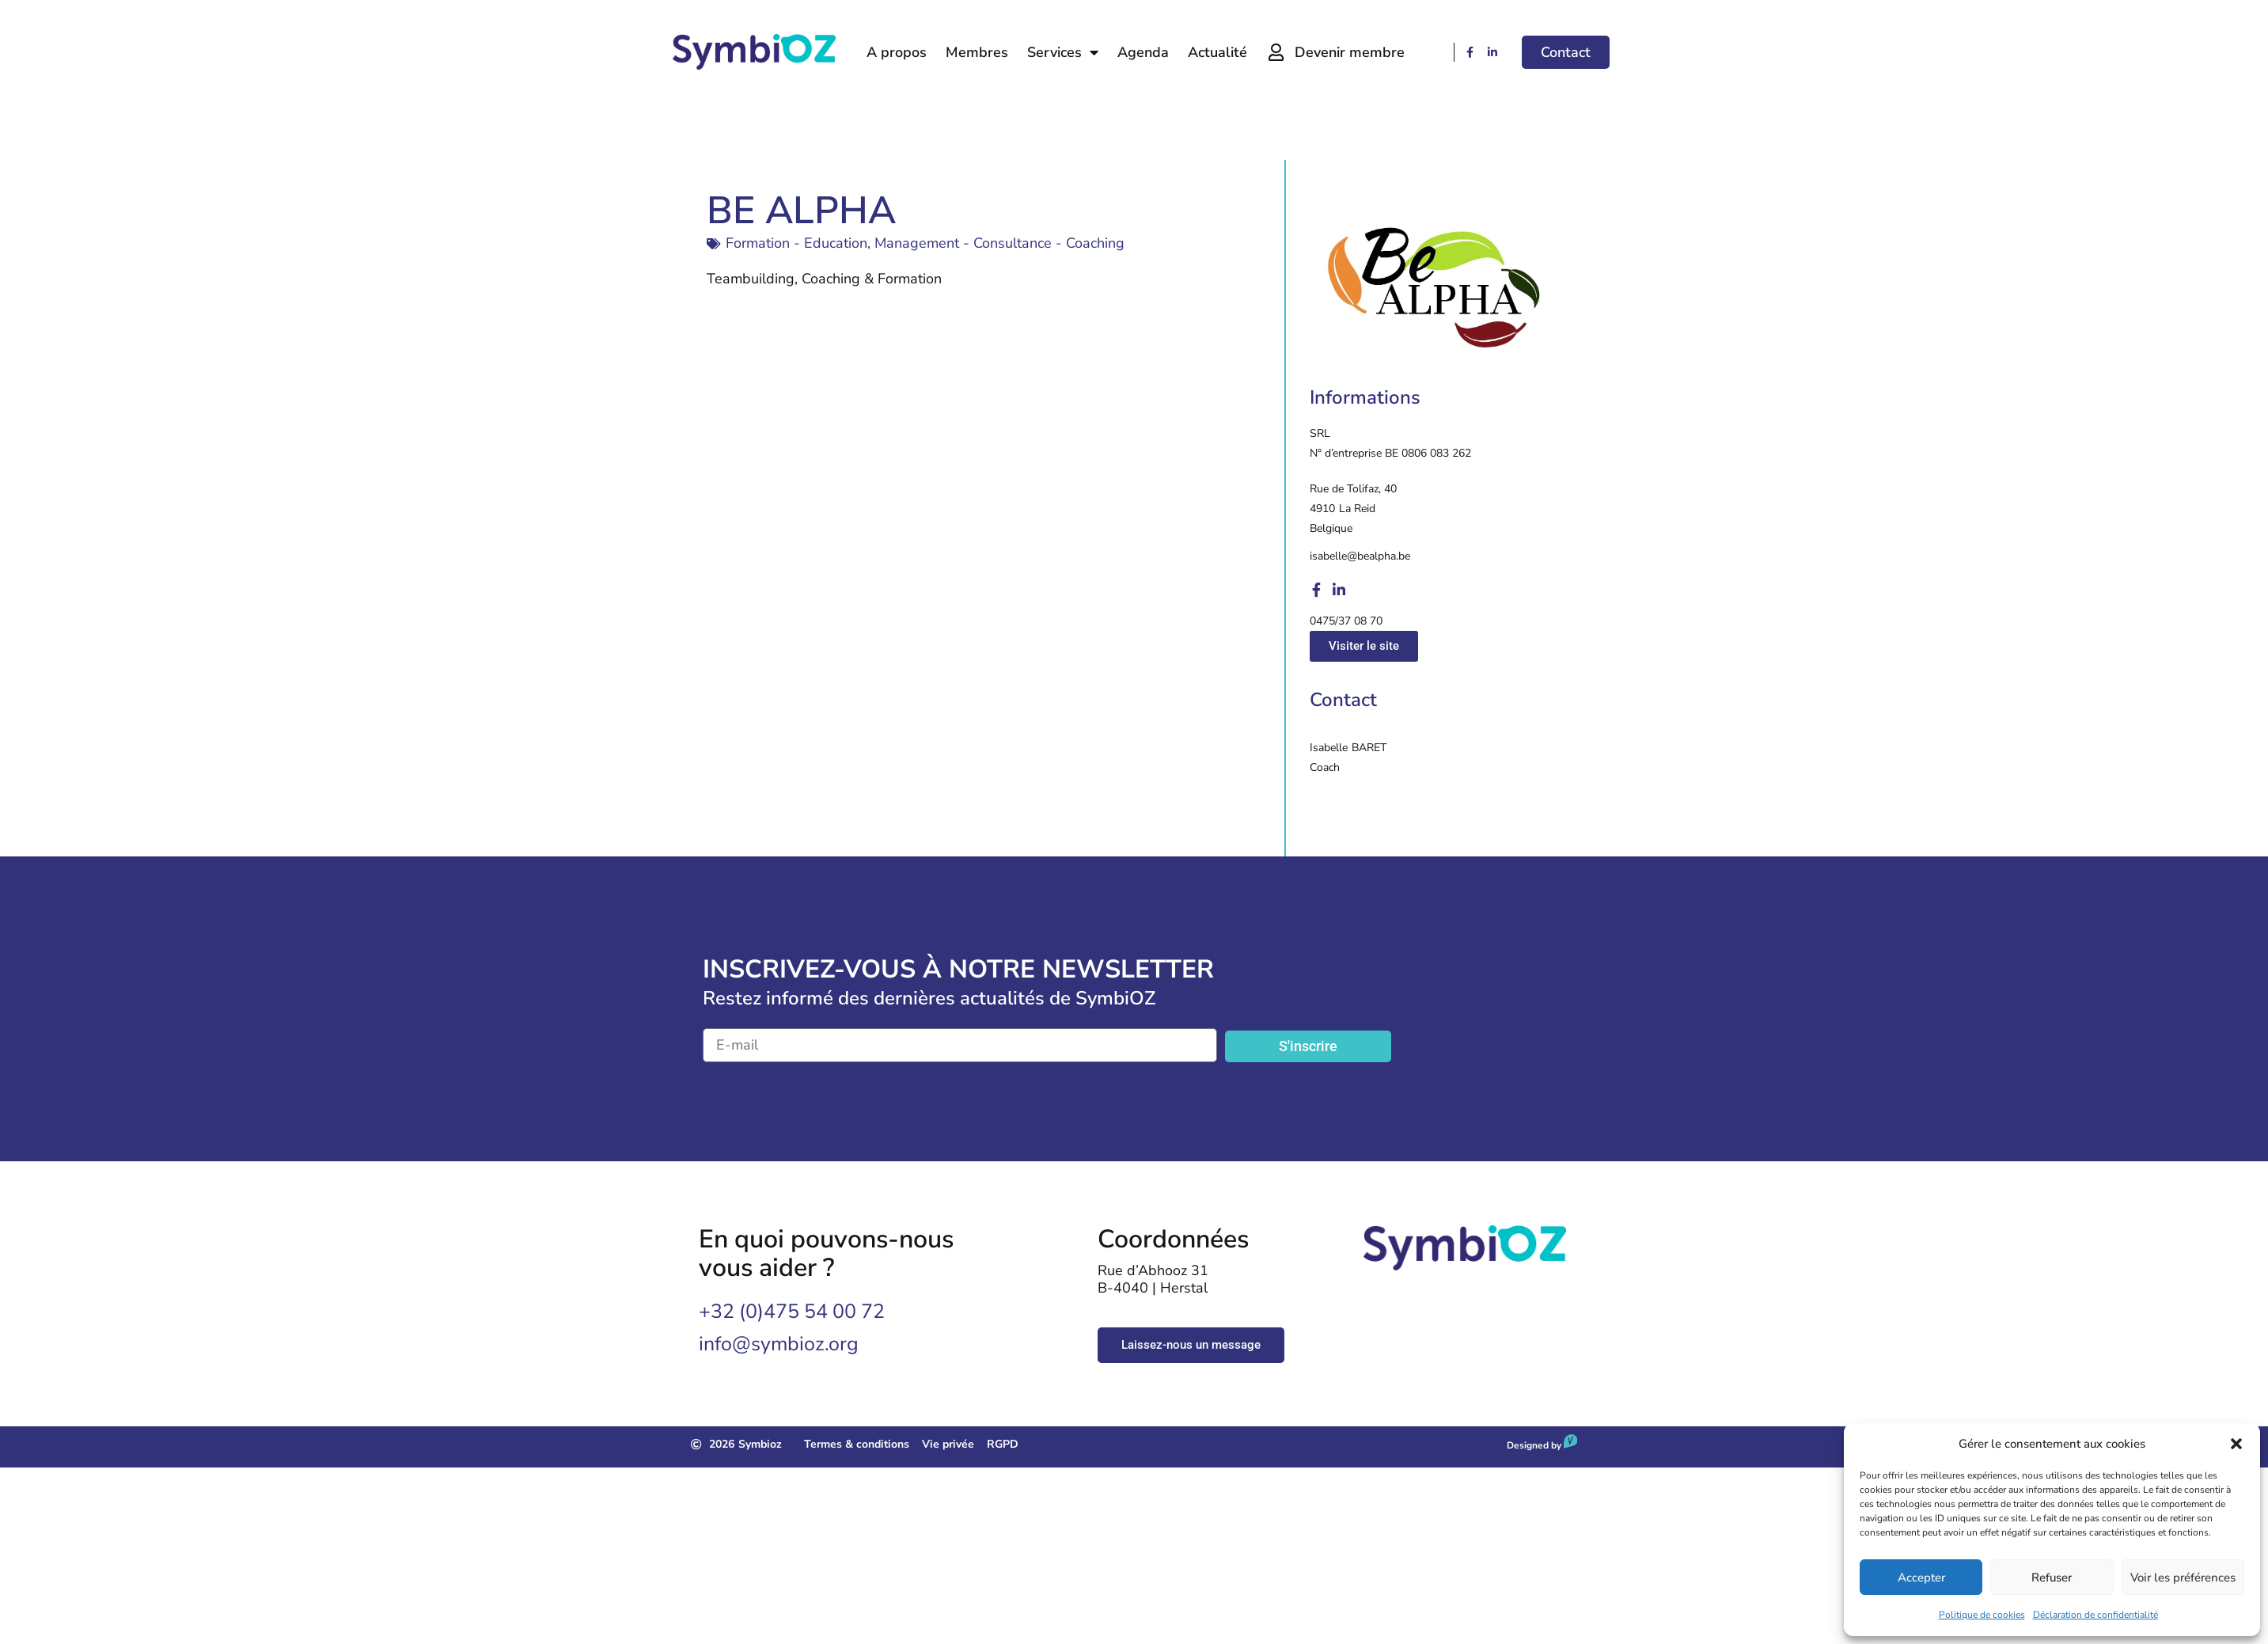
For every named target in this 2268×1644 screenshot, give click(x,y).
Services (1062, 52)
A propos (897, 52)
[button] (2236, 1444)
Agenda (1143, 52)
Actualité (1217, 52)
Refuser (2051, 1577)
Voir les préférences (2183, 1577)
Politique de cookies (1982, 1614)
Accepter (1921, 1577)
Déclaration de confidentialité (2095, 1614)
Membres (977, 52)
